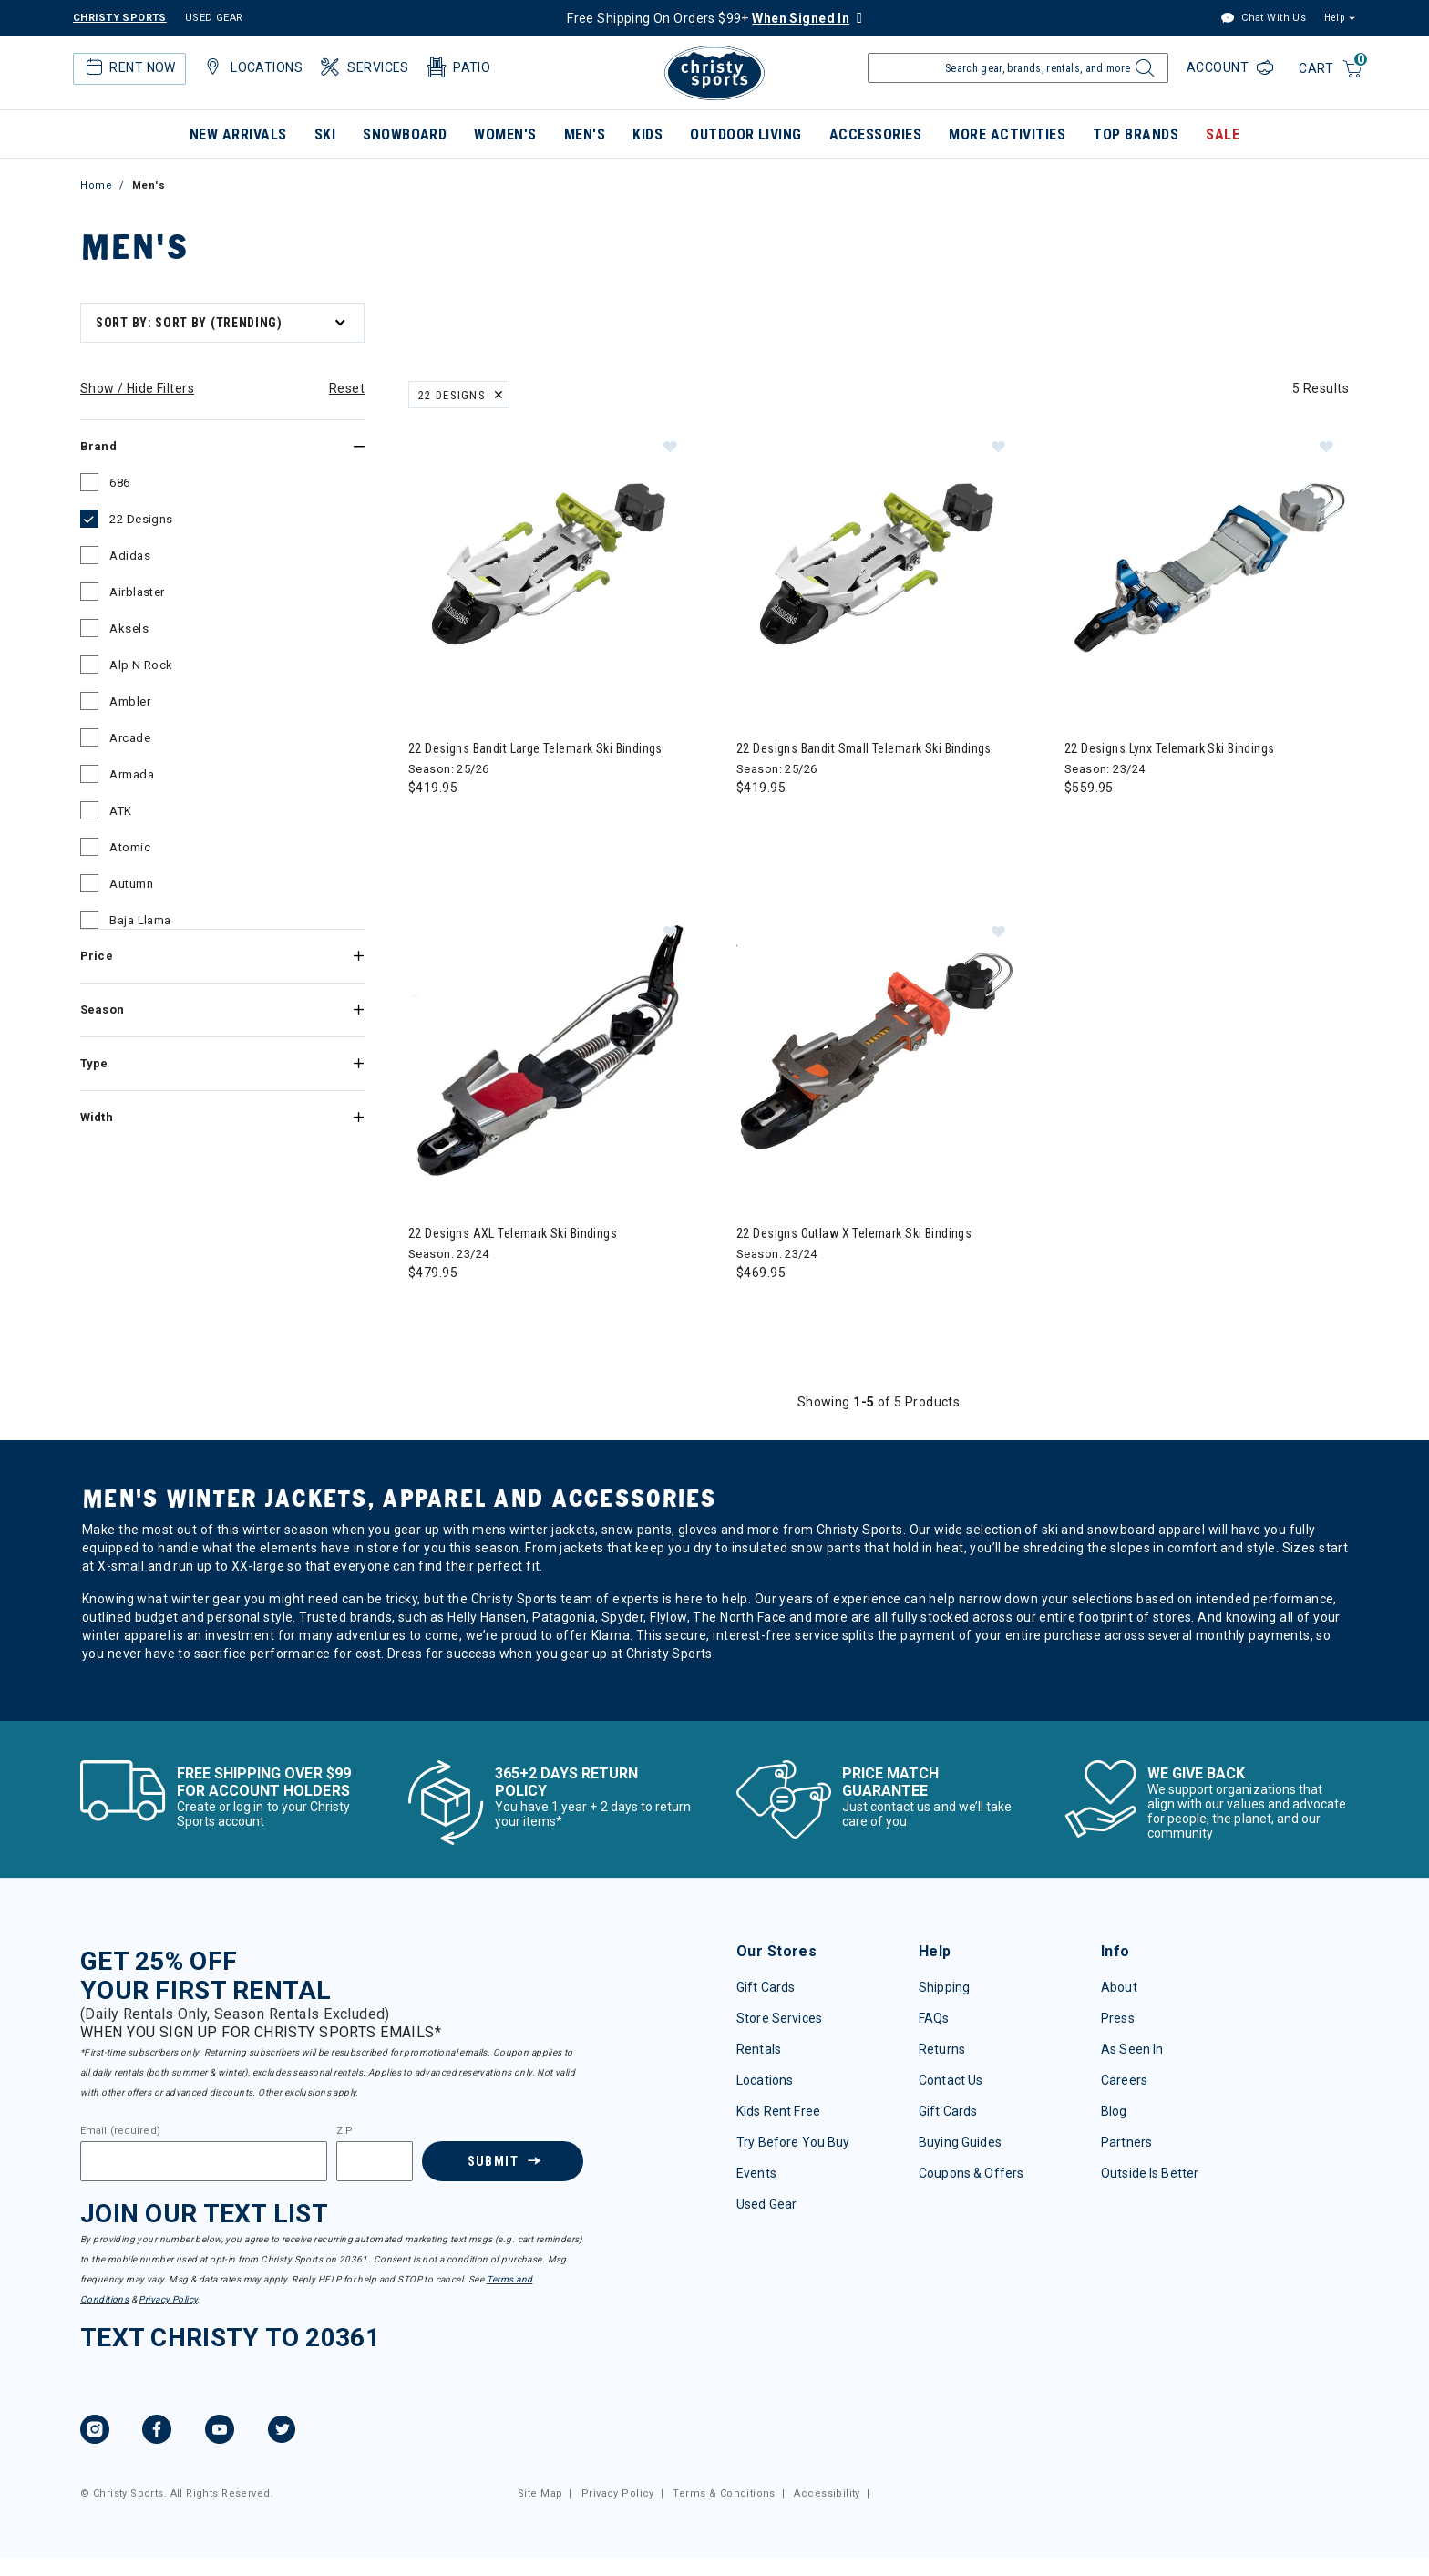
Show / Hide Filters (137, 388)
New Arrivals (238, 134)
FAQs (934, 2018)
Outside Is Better (1149, 2173)
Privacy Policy (168, 2299)
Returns (942, 2049)
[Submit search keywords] (1142, 73)
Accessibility (826, 2493)
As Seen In (1132, 2049)
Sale (1222, 134)
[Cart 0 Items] (1331, 70)
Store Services (779, 2018)
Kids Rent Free (778, 2111)
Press (1118, 2018)
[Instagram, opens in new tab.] (94, 2432)
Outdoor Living (746, 134)
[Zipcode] (374, 2161)
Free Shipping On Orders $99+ (708, 18)
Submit (493, 2161)
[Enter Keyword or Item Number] (1018, 68)
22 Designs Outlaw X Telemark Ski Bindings (854, 1233)
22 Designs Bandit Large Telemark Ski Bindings (535, 748)
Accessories (875, 134)
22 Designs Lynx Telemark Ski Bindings (1169, 748)
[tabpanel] (714, 1008)
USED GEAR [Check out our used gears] (214, 18)
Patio (457, 67)
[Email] (203, 2161)
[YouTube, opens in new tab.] (219, 2432)
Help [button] (1334, 18)
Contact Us (950, 2080)
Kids (647, 134)
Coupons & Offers (971, 2173)
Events (756, 2173)
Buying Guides (960, 2142)
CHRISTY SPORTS (120, 18)
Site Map (540, 2493)
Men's (584, 134)
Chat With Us (1263, 18)
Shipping (944, 1987)
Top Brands (1135, 134)
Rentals (758, 2049)
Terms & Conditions (724, 2493)
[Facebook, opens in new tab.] (156, 2432)
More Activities (1007, 134)
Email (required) (120, 2131)
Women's (505, 134)
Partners (1126, 2142)
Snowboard (405, 134)
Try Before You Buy (793, 2142)
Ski (324, 134)
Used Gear (766, 2204)
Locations (251, 67)
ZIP (344, 2131)
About (1119, 1987)
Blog (1114, 2111)
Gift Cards (765, 1987)
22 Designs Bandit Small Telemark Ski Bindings (864, 748)
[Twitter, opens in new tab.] (281, 2432)
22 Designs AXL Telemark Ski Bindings (512, 1233)
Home (96, 185)
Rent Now (128, 67)
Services (363, 67)
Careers (1124, 2080)
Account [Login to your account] (1219, 67)
